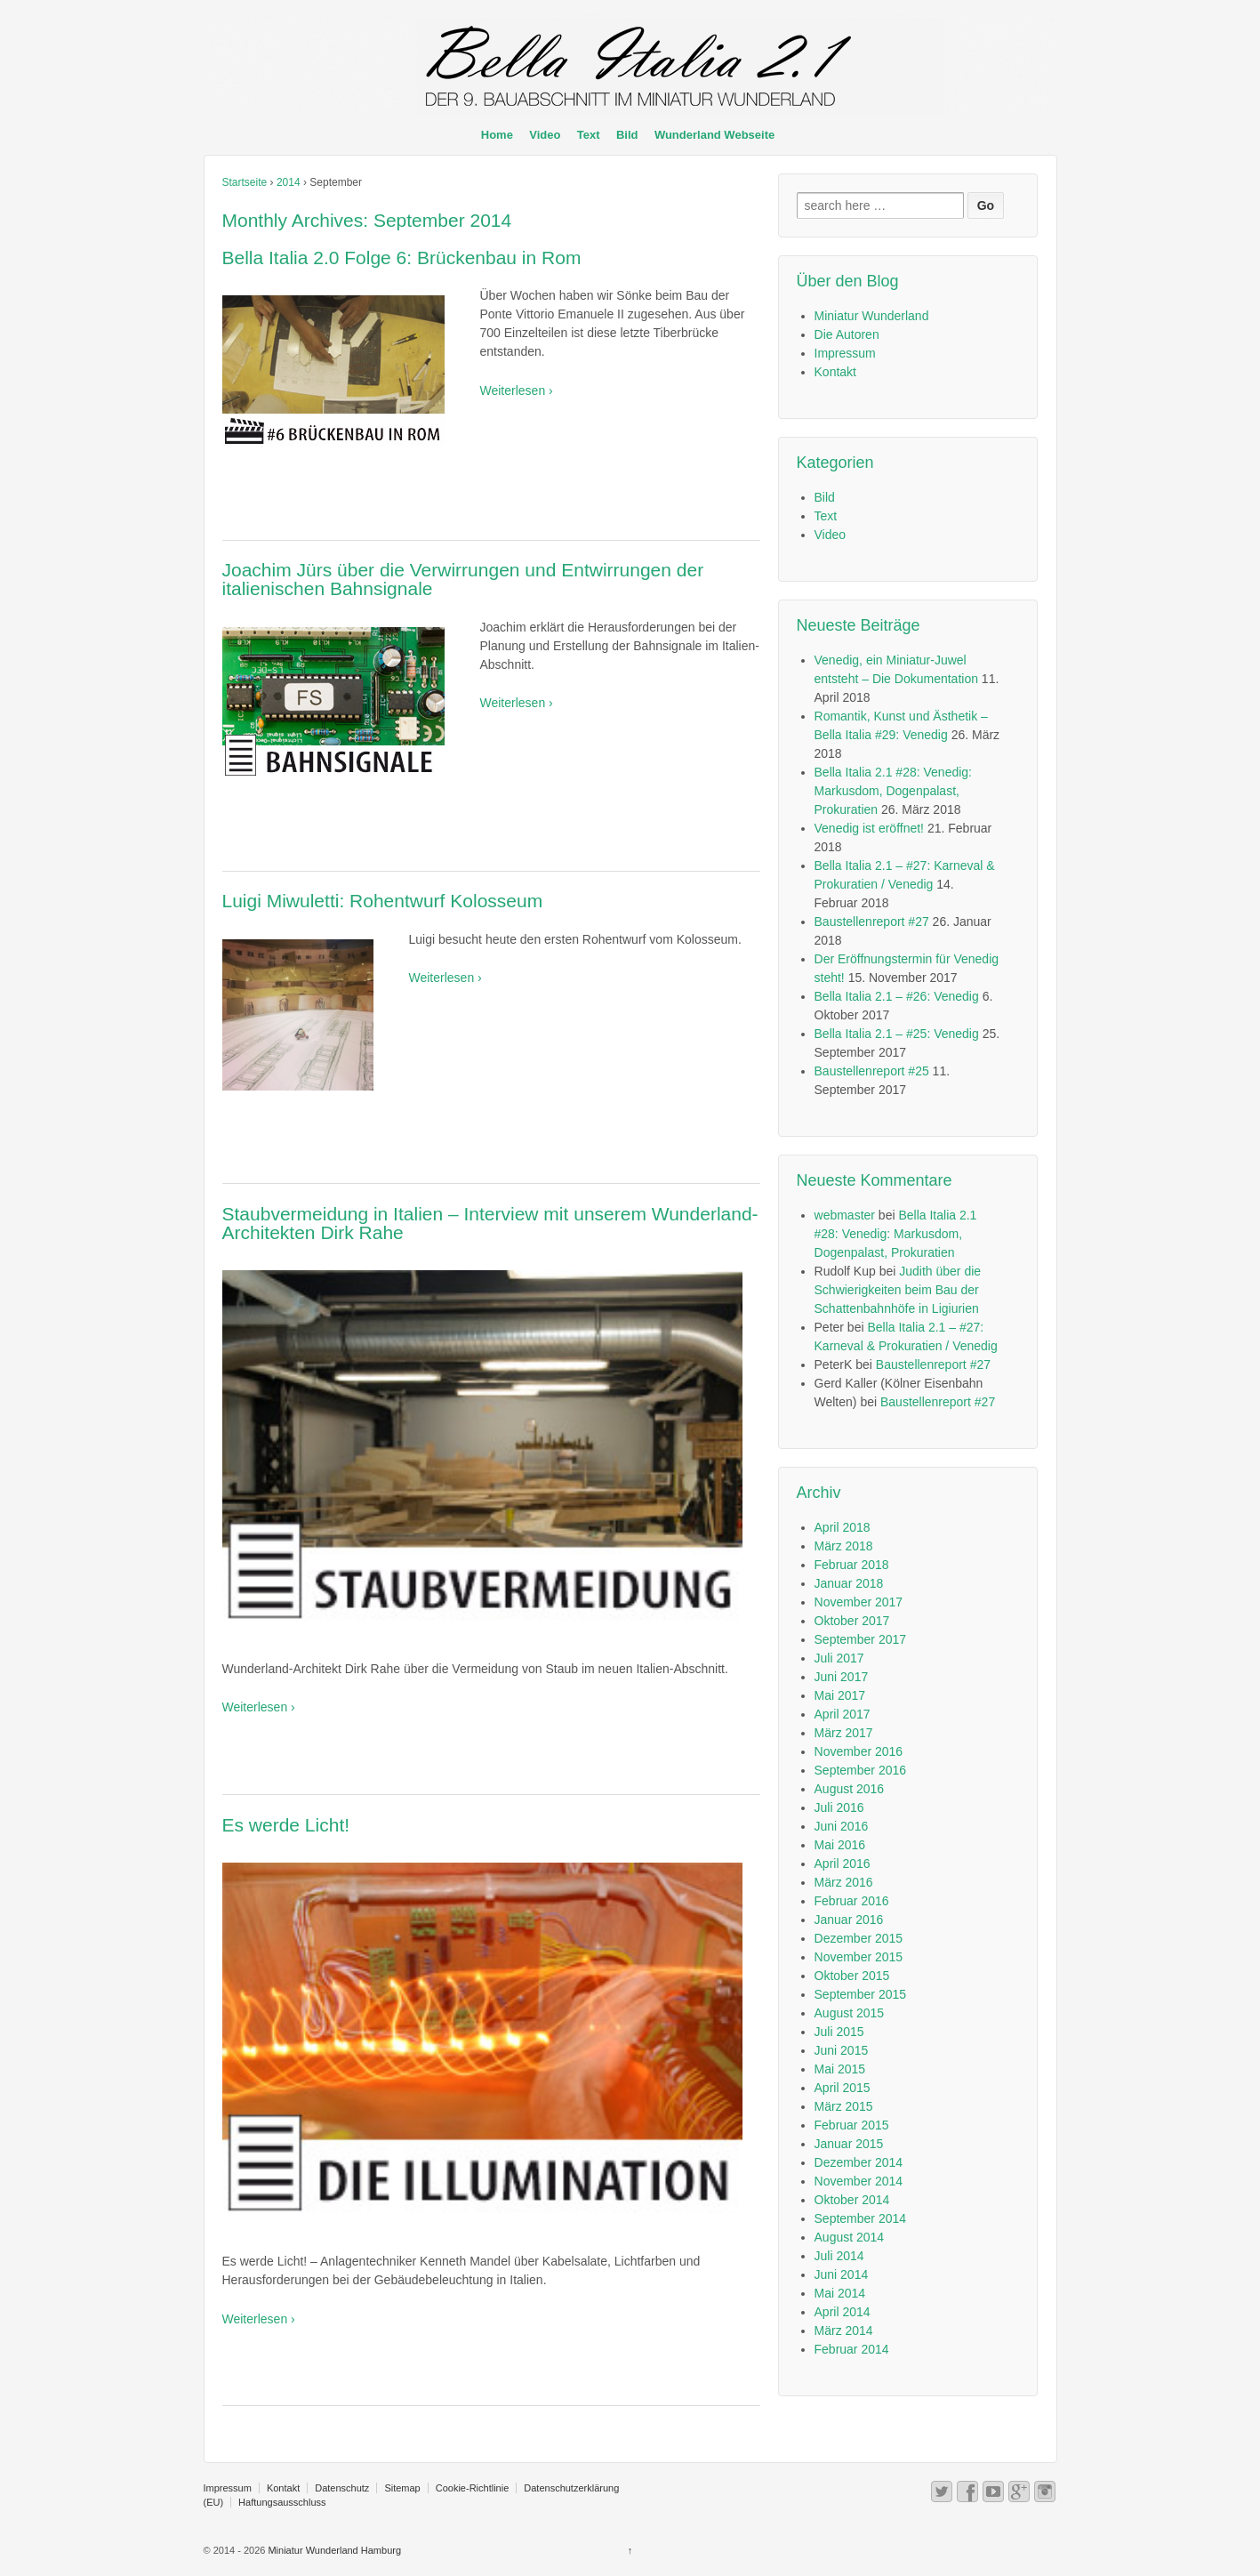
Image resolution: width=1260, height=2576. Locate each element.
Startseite (245, 182)
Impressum (845, 353)
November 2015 (859, 1957)
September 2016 (861, 1770)
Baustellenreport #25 (872, 1071)
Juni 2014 (842, 2274)
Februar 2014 (852, 2349)
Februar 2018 (852, 1565)
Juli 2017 (839, 1658)
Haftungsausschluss (281, 2502)
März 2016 (844, 1882)
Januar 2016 (849, 1919)
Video (544, 134)
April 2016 (843, 1863)
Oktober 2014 (852, 2200)
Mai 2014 (840, 2293)
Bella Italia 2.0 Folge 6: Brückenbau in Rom (402, 257)
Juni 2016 (842, 1826)
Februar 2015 (852, 2125)
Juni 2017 (842, 1677)
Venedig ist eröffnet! (870, 828)
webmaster (845, 1215)
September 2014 (861, 2218)
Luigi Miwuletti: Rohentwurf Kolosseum (382, 900)
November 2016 (859, 1751)
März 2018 (844, 1546)
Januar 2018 (849, 1583)
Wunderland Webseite (714, 134)
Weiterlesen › (516, 390)
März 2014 (844, 2330)
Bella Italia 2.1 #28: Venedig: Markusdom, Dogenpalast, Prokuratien (893, 791)
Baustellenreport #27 (872, 921)
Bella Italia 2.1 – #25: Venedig (897, 1033)
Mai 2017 (840, 1695)
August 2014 (850, 2237)
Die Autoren (847, 334)
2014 (289, 182)
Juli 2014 (839, 2256)
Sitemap (402, 2488)
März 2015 (844, 2106)
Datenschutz (342, 2488)
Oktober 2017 (852, 1621)
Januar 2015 (849, 2144)
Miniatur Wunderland (872, 316)
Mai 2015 (840, 2069)
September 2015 (861, 1994)
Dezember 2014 (859, 2162)
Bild (627, 134)
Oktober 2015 (852, 1975)
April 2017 (843, 1714)
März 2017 (844, 1733)
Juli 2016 (839, 1807)
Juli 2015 (839, 2032)
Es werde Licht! (286, 1825)
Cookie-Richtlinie (473, 2488)
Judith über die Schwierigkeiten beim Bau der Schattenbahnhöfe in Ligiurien (898, 1290)
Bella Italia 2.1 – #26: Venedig (897, 996)
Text (588, 134)
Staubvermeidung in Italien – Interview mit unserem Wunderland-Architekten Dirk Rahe (490, 1223)
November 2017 (859, 1602)
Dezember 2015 (859, 1938)
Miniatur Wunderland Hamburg (333, 2550)
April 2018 (843, 1527)
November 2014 (859, 2181)
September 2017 (861, 1639)
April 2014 (843, 2312)
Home (497, 134)
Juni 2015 (842, 2050)
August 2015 (850, 2013)
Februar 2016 (852, 1901)
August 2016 (850, 1789)
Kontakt (835, 372)
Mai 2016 (840, 1845)
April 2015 (843, 2088)
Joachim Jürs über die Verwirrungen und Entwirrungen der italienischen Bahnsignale (463, 579)
